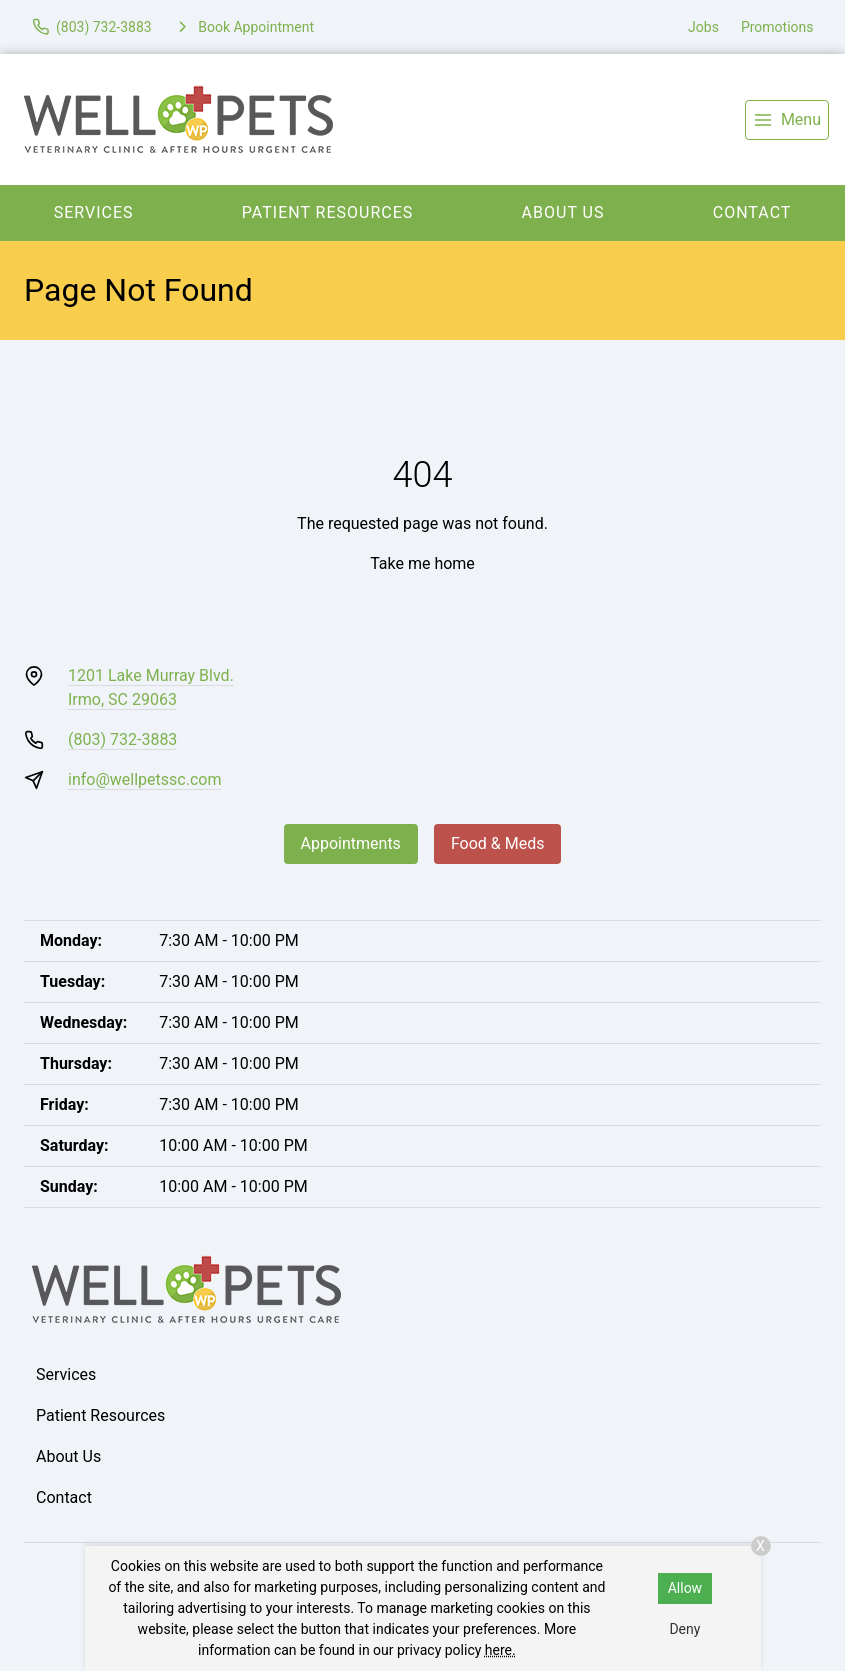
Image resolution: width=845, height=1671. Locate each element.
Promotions (777, 27)
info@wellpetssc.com (144, 779)
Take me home (422, 563)
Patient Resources (328, 212)
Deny (684, 1629)
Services (94, 212)
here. (500, 1650)
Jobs (703, 27)
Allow (685, 1588)
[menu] (787, 120)
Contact (64, 1497)
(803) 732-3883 (122, 739)
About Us (563, 212)
